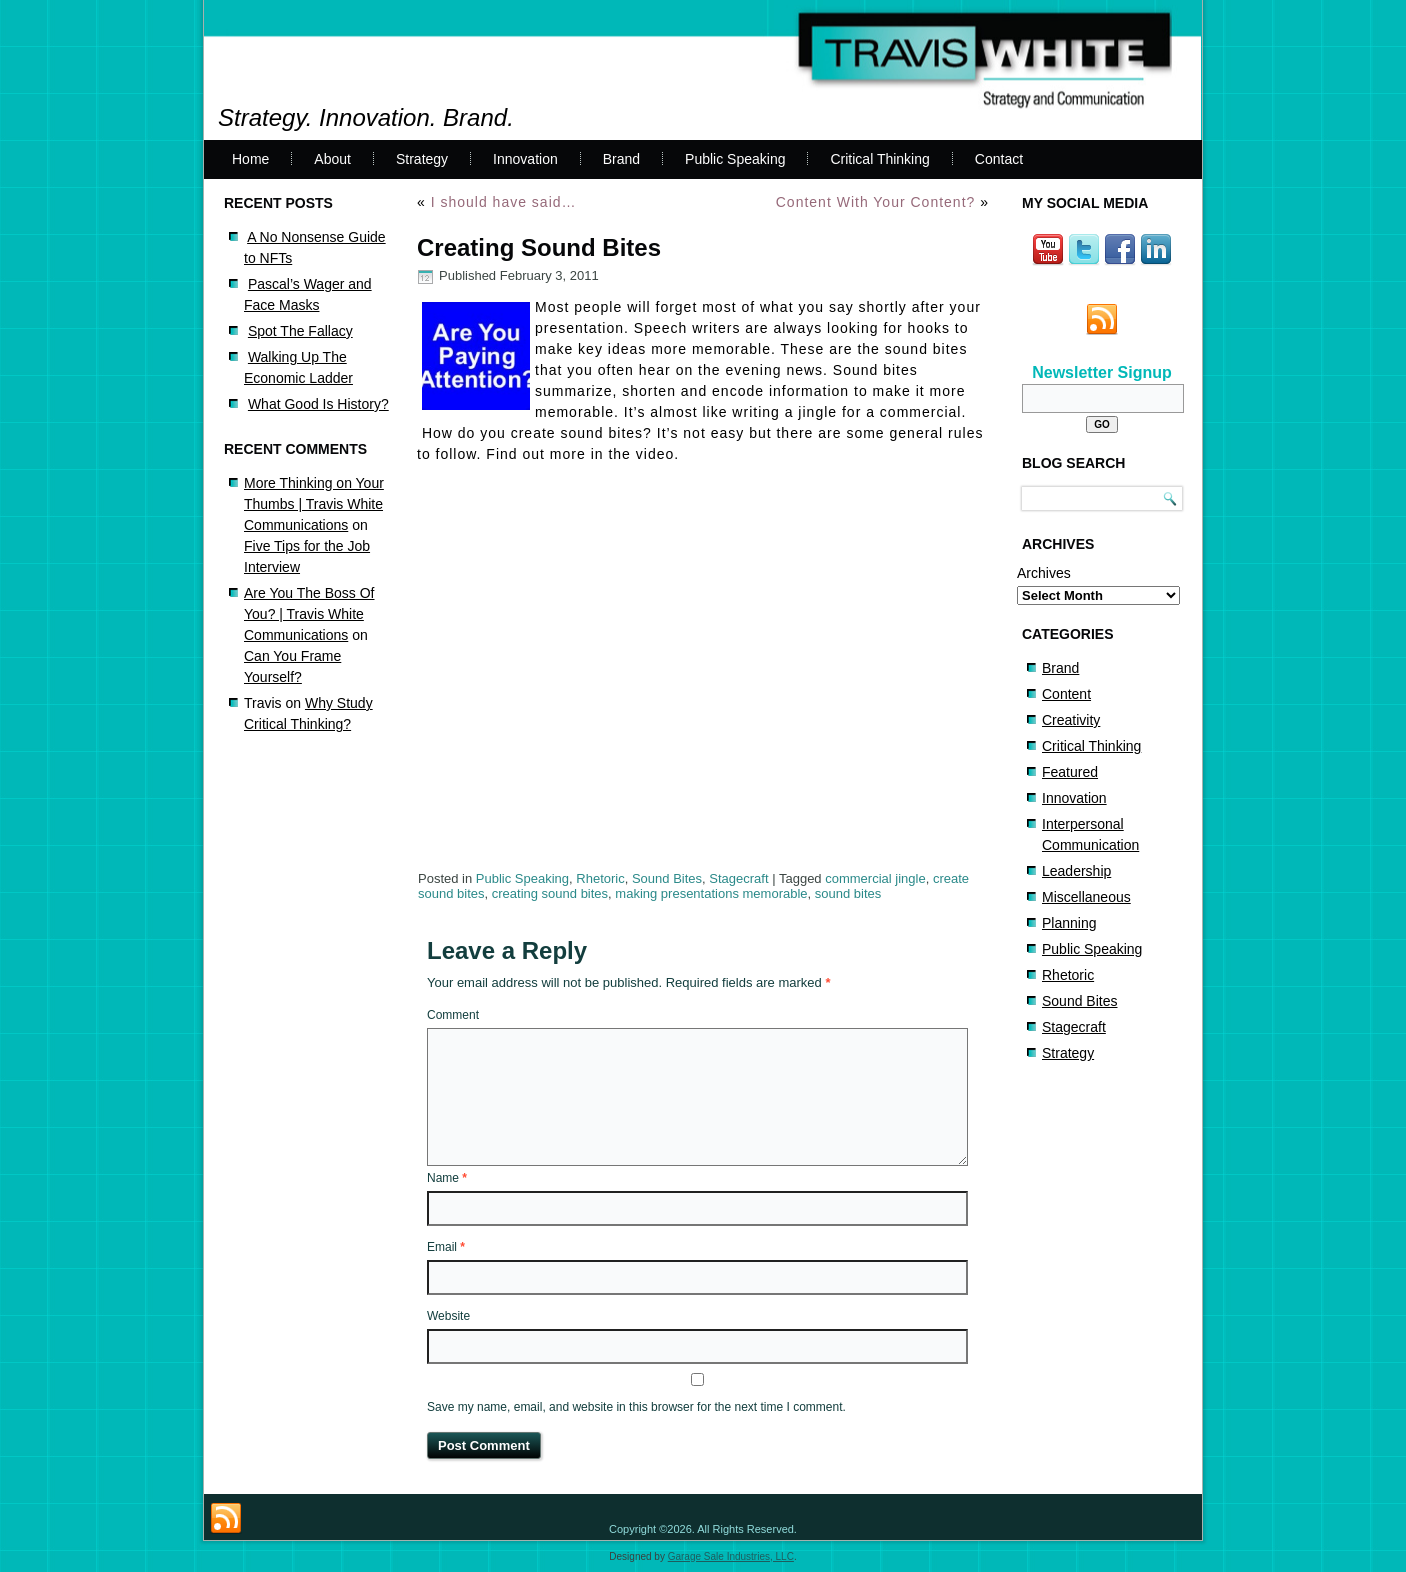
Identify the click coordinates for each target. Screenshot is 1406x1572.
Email (446, 1247)
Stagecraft (738, 878)
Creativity (1071, 720)
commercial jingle (875, 878)
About (332, 159)
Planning (1069, 923)
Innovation (525, 159)
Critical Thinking (879, 159)
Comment (453, 1015)
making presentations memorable (711, 893)
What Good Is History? (318, 404)
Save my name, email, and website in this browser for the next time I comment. (636, 1407)
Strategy (422, 159)
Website (448, 1316)
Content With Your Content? (876, 202)
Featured (1070, 772)
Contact (999, 159)
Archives (1044, 573)
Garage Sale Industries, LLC (731, 1556)
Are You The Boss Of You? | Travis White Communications (309, 614)
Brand (621, 159)
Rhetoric (600, 878)
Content (1066, 694)
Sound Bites (667, 878)
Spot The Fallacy (300, 331)
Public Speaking (735, 159)
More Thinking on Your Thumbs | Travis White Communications (314, 504)
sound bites (848, 893)
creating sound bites (550, 893)
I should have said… (504, 202)
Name (447, 1178)
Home (250, 159)
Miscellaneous (1086, 897)
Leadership (1076, 871)
